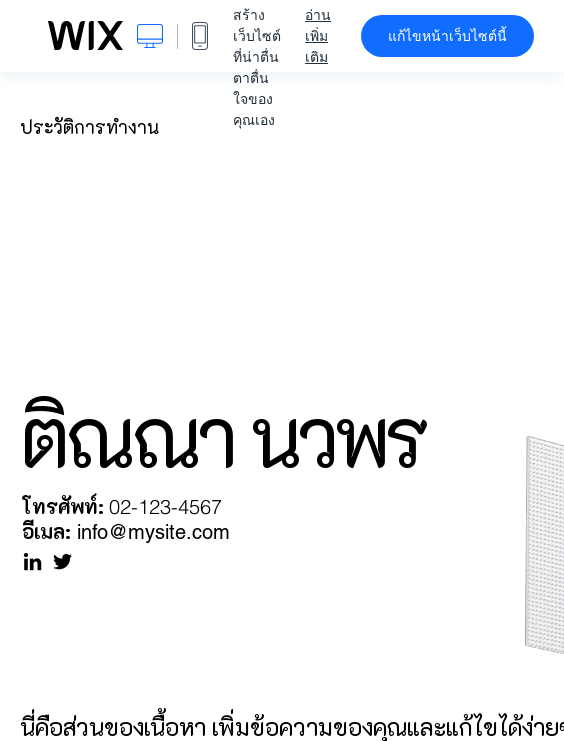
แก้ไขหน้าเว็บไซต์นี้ (447, 36)
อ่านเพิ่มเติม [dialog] (318, 36)
